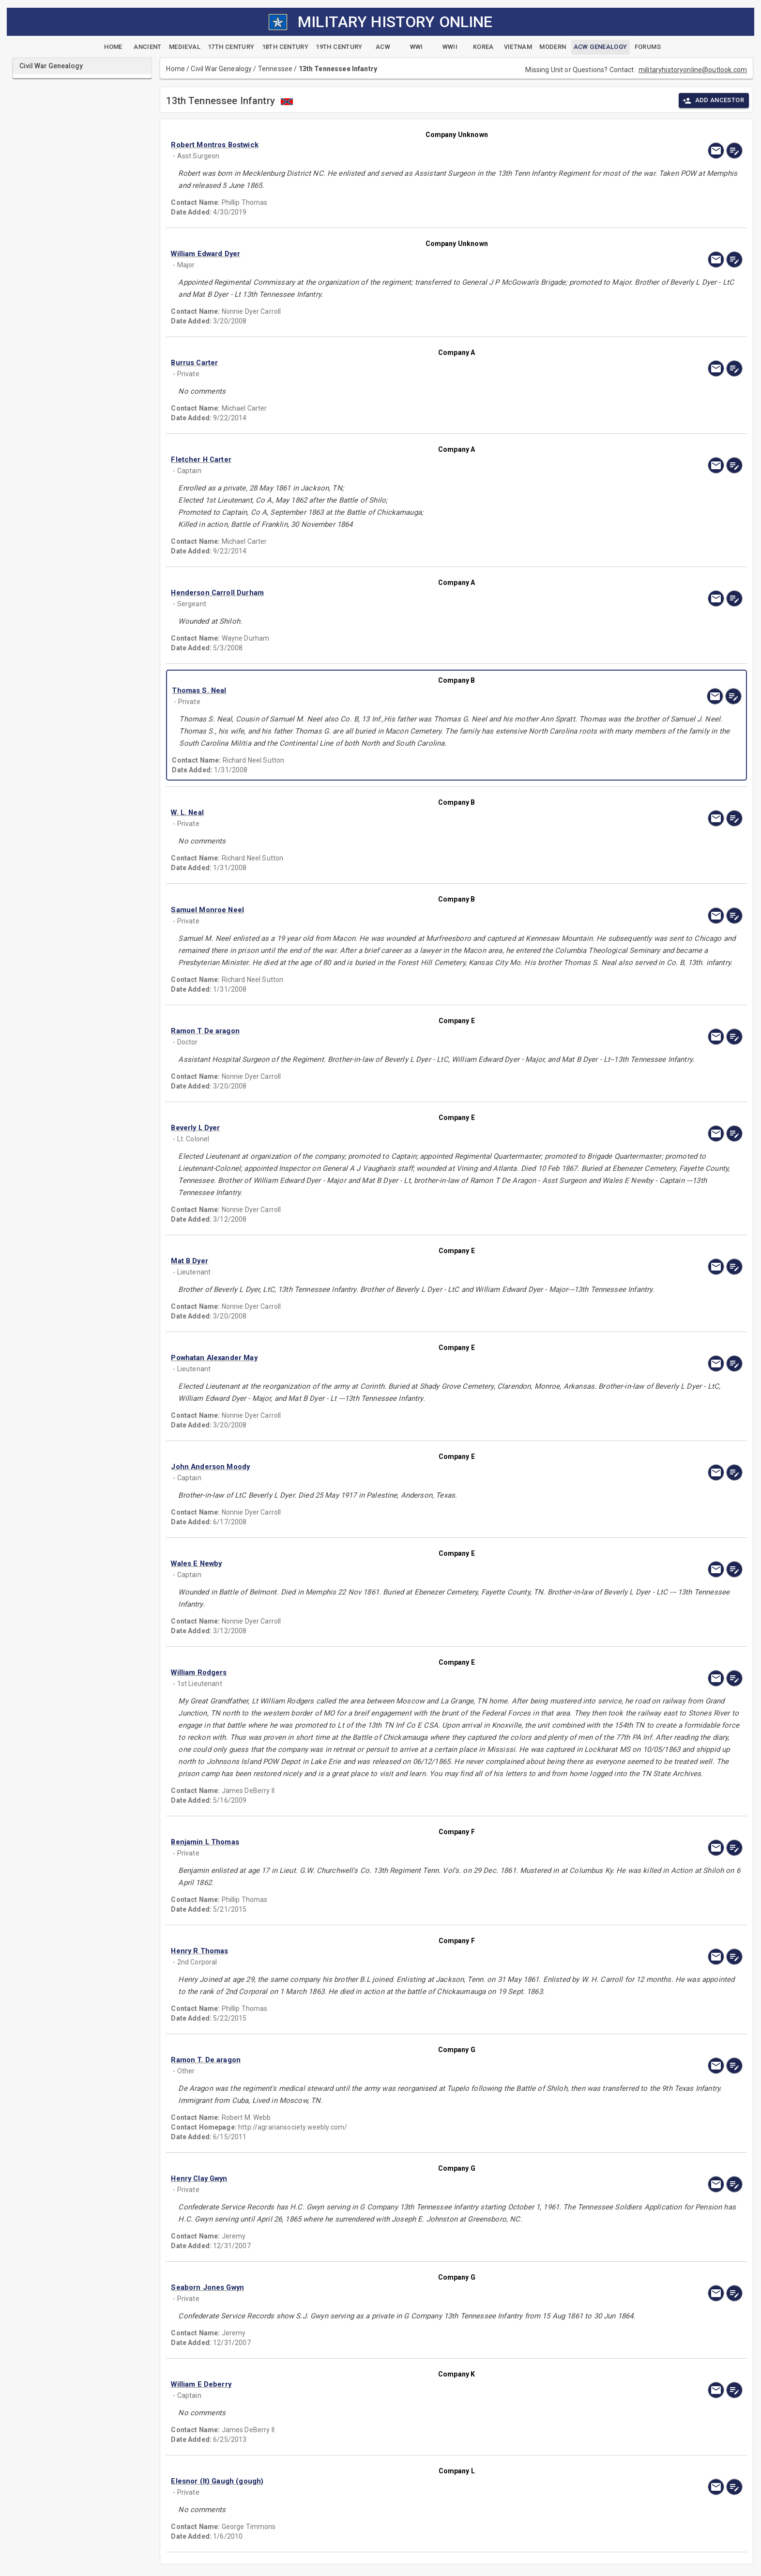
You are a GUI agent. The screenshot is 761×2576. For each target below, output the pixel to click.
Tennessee (275, 69)
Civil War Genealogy (221, 69)
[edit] (734, 150)
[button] (371, 144)
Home (175, 69)
